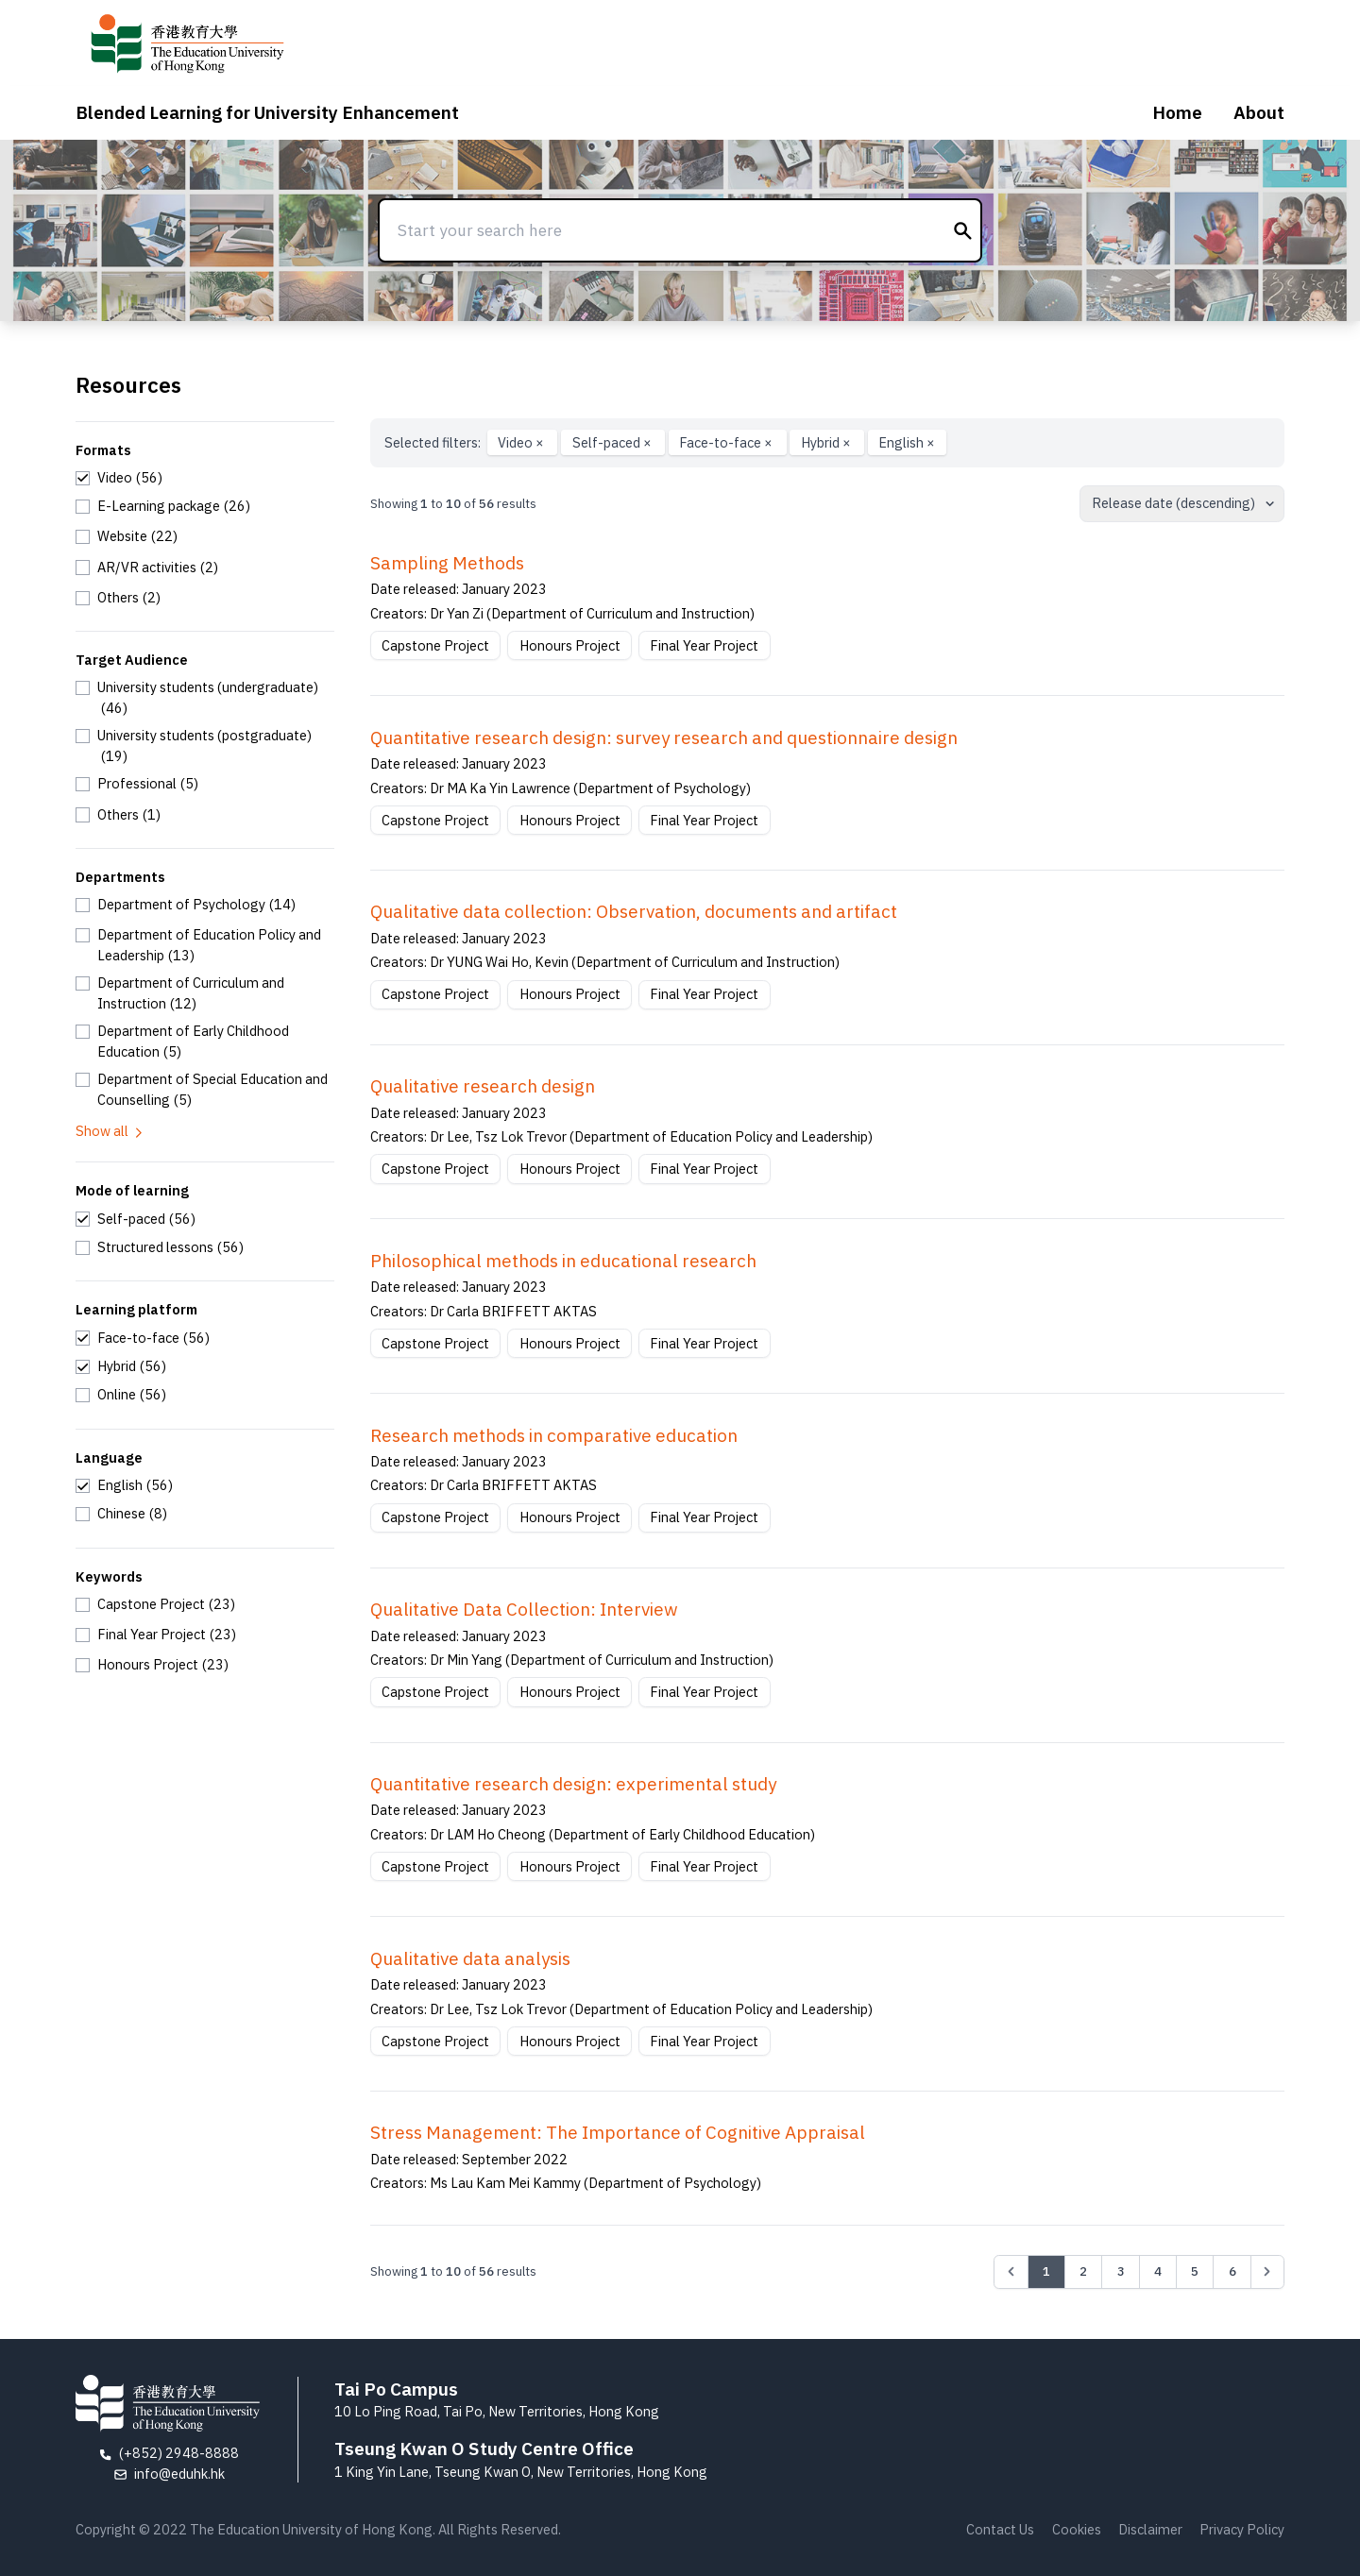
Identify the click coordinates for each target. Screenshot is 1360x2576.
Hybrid (827, 442)
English (906, 442)
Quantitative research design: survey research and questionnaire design (664, 737)
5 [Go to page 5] (1194, 2270)
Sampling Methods (447, 562)
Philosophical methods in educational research (563, 1260)
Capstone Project (435, 645)
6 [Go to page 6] (1232, 2270)
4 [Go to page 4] (1158, 2270)
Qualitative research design (482, 1086)
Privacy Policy (1241, 2529)
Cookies (1076, 2529)
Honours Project (569, 645)
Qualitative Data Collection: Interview (524, 1609)
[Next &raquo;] (1267, 2272)
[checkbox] (119, 477)
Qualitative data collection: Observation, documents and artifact (633, 911)
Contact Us (1000, 2529)
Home (1177, 112)
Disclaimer (1150, 2529)
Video (522, 442)
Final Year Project (704, 645)
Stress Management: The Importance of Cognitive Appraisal (617, 2132)
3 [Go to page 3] (1121, 2270)
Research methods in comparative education (554, 1435)
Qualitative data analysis (470, 1958)
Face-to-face (727, 442)
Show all (110, 1131)
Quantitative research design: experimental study (573, 1783)
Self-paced (613, 442)
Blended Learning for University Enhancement (267, 112)
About (1258, 112)
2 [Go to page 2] (1083, 2270)
